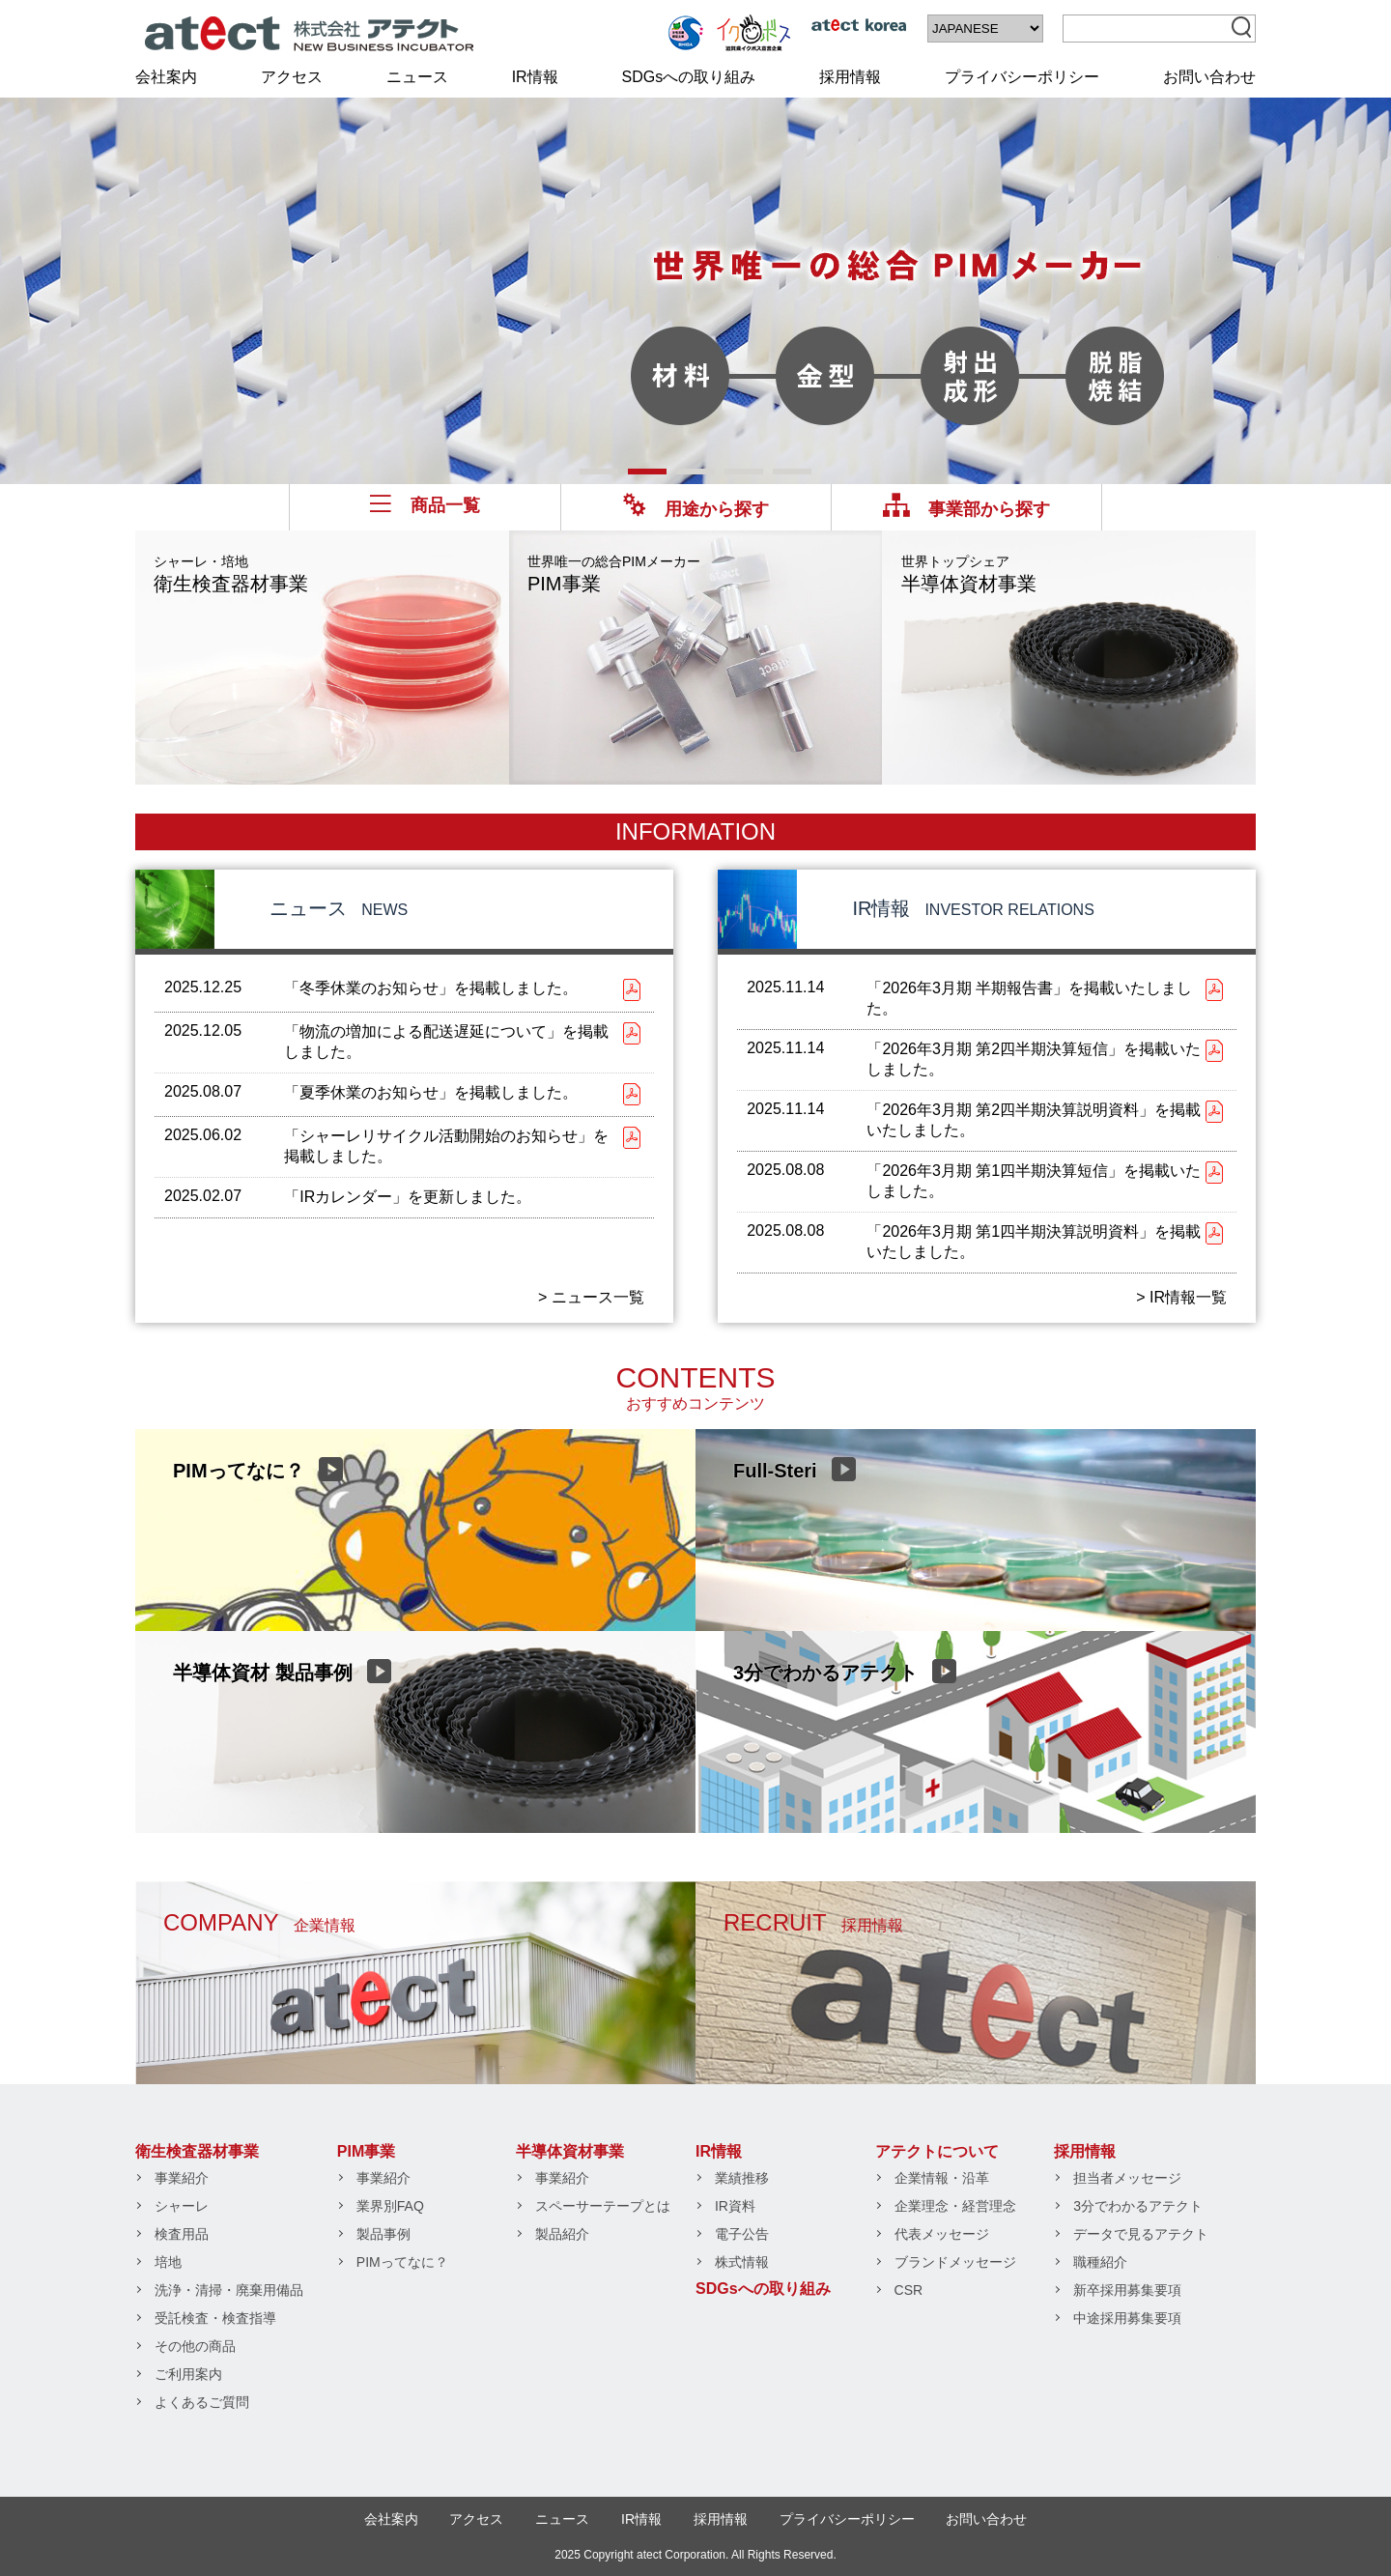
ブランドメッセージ (955, 2262)
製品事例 (383, 2234)
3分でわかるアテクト (1138, 2206)
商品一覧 (425, 505)
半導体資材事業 (968, 574)
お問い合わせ (1209, 77)
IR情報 (535, 77)
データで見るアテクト (1140, 2234)
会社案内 (166, 77)
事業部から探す (966, 509)
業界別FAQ (390, 2206)
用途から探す (696, 509)
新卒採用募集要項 (1127, 2290)
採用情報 (850, 77)
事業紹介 (182, 2178)
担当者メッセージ (1127, 2178)
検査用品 (182, 2234)
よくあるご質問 (202, 2402)
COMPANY (259, 1922)
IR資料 (735, 2206)
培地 (168, 2262)
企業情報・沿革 (941, 2178)
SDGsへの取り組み (689, 77)
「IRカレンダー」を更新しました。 (407, 1196)
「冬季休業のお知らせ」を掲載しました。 (431, 988)
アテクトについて (937, 2151)
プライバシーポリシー (1022, 77)
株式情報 (742, 2262)
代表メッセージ (941, 2234)
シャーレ (182, 2206)
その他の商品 (195, 2346)
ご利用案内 (188, 2374)
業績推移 (742, 2178)
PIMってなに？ (402, 2262)
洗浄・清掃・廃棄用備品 (229, 2290)
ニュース (417, 77)
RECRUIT (813, 1922)
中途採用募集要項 (1127, 2318)
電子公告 (742, 2234)
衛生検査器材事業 (231, 574)
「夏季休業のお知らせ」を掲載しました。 (431, 1092)
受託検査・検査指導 (215, 2318)
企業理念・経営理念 (955, 2206)
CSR (908, 2290)
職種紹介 (1100, 2262)
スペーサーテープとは (602, 2206)
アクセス (292, 77)
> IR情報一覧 (1181, 1297)
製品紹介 (562, 2234)
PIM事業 (613, 574)
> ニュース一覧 (591, 1297)
